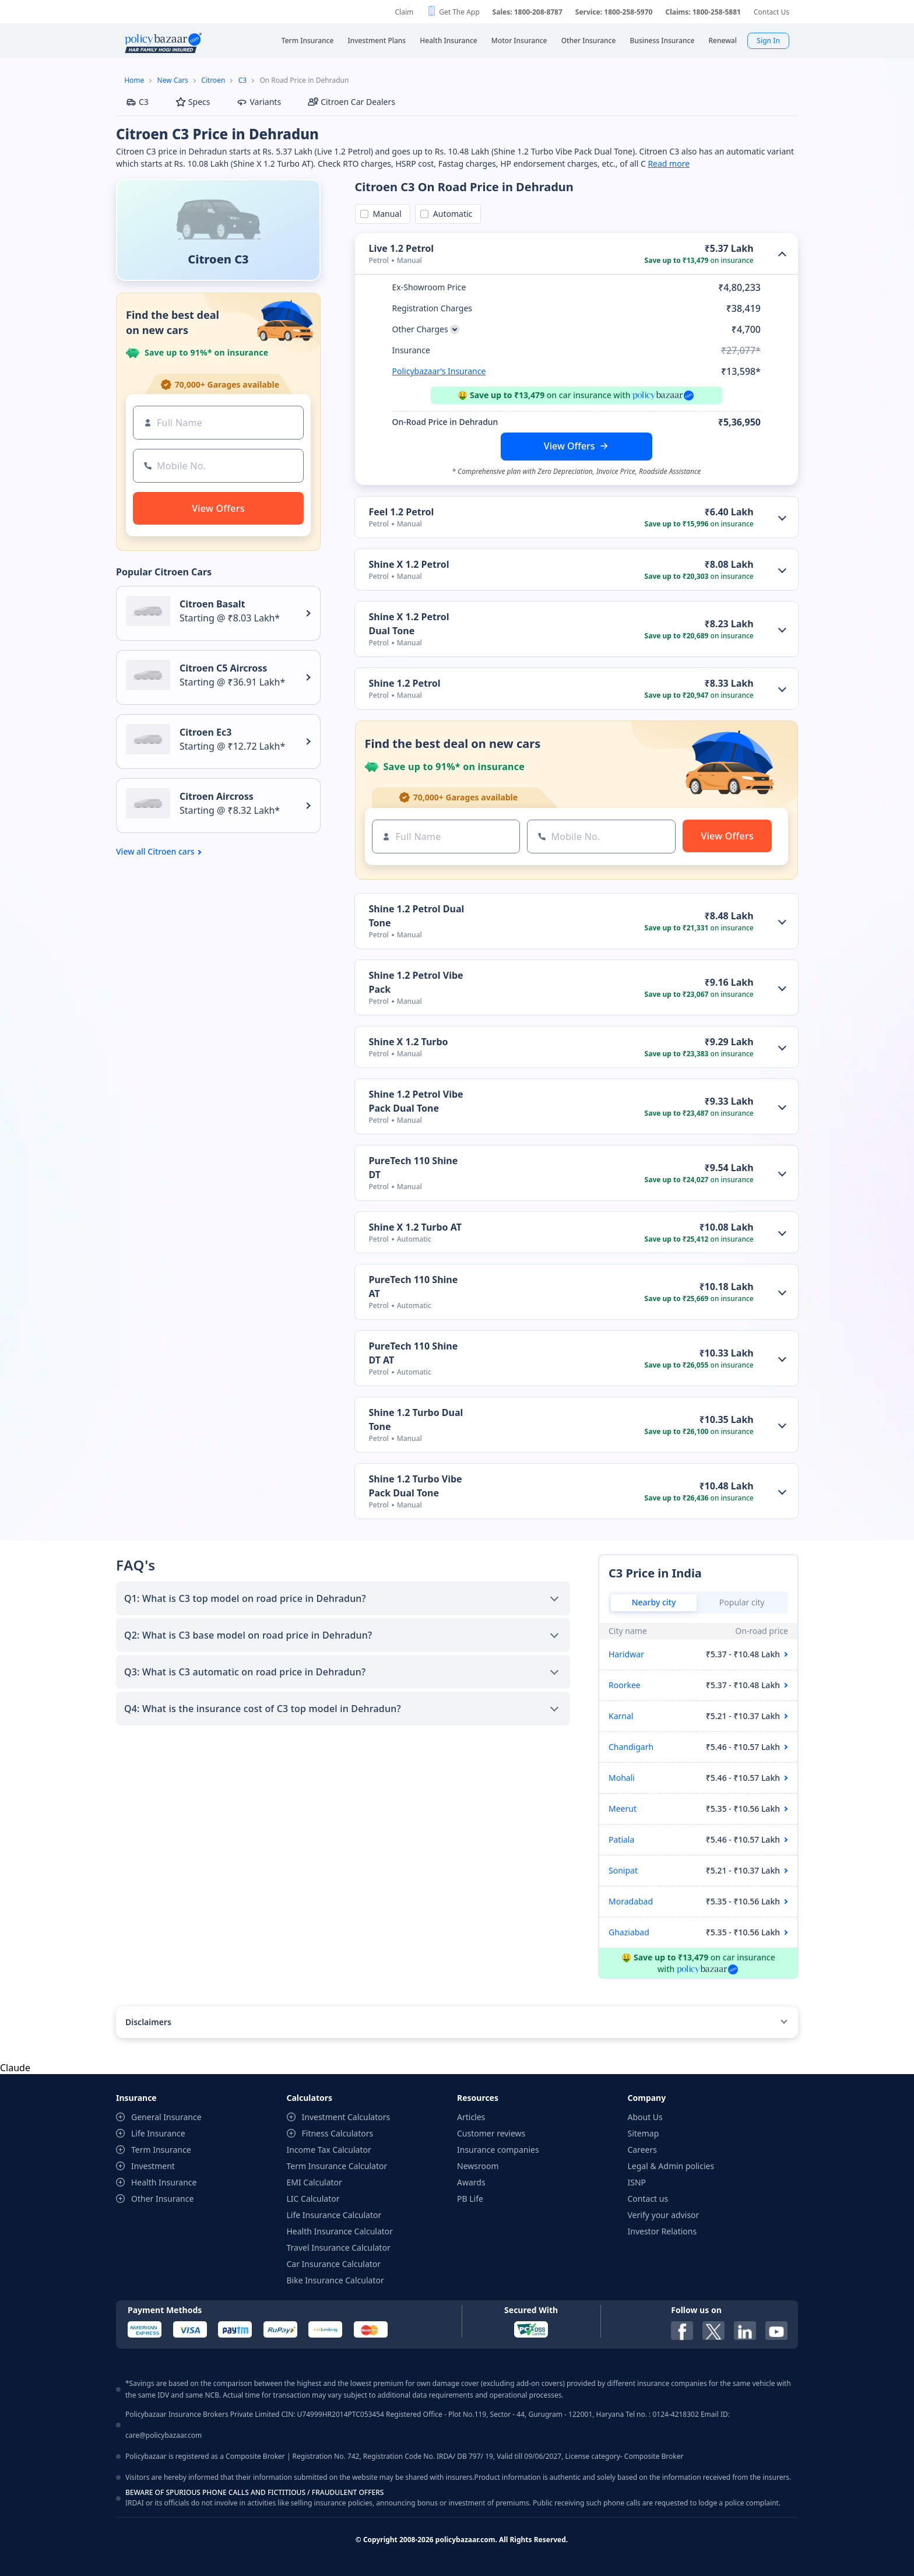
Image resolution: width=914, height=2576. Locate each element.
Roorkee (625, 1685)
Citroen (213, 80)
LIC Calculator (313, 2198)
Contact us (648, 2198)
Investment (153, 2165)
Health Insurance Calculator (340, 2231)
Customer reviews (491, 2133)
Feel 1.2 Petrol (401, 511)
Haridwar (626, 1654)
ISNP (637, 2182)
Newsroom (478, 2165)
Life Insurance (158, 2133)
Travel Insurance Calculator (339, 2247)
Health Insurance (163, 2182)
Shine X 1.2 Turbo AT (415, 1227)
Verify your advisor (663, 2214)
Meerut (623, 1808)
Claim (404, 12)
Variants (259, 101)
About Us (645, 2116)
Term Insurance (161, 2149)
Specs (192, 101)
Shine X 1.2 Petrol (409, 564)
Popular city (742, 1602)
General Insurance (166, 2116)
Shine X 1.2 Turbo (408, 1041)
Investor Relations (662, 2231)
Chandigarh (631, 1746)
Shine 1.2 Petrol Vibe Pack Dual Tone (416, 1101)
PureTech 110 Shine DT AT (413, 1353)
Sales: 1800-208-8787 (528, 12)
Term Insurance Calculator (337, 2165)
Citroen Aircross (217, 796)
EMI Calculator (314, 2182)
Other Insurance (162, 2198)
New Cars (172, 80)
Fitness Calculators (338, 2133)
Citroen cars (170, 851)
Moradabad (631, 1901)
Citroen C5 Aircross (223, 668)
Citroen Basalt (212, 604)
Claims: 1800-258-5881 (702, 12)
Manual (385, 213)
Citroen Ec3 (205, 732)
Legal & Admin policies (671, 2165)
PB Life (470, 2198)
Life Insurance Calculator (334, 2214)
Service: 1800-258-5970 (614, 12)
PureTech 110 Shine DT (413, 1167)
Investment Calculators (346, 2116)
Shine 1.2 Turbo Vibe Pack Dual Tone (415, 1485)
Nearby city (654, 1602)
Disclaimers (148, 2021)
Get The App (459, 12)
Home (134, 80)
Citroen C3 (218, 259)
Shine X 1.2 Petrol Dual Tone (409, 623)
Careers (642, 2149)
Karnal (621, 1715)
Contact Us (771, 12)
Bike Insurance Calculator (335, 2280)
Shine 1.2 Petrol (405, 683)
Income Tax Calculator (329, 2149)
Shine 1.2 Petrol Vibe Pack (416, 982)
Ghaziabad (629, 1932)
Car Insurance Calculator (334, 2263)
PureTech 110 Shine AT (413, 1286)
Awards (471, 2182)
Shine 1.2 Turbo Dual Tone (416, 1419)
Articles (471, 2116)
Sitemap (643, 2133)
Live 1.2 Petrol (401, 248)
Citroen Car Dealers (351, 101)
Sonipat (623, 1870)
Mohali (622, 1777)
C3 (242, 80)
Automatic (450, 213)
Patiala (621, 1839)
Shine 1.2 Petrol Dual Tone (417, 915)
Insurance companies (498, 2149)
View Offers (569, 446)
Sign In (768, 40)
